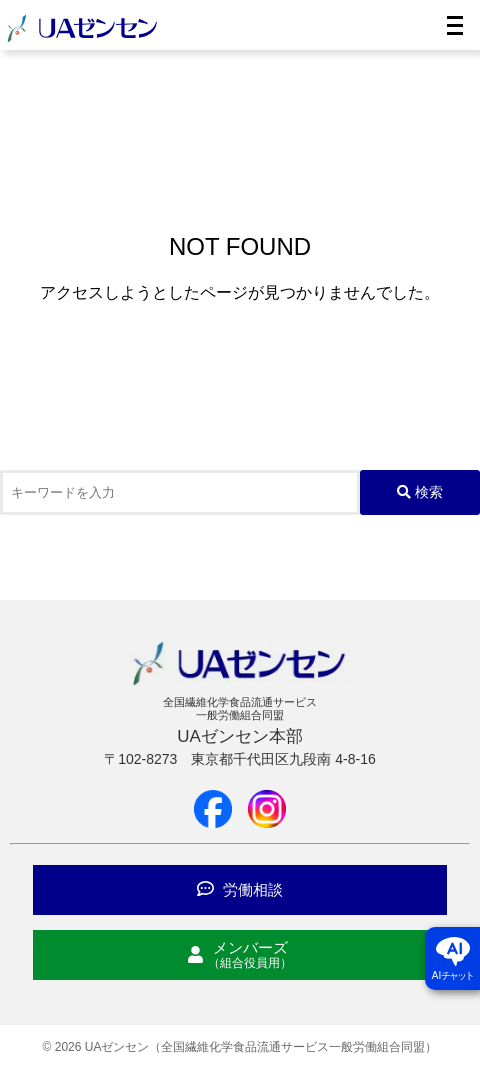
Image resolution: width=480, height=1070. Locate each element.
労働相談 (240, 889)
